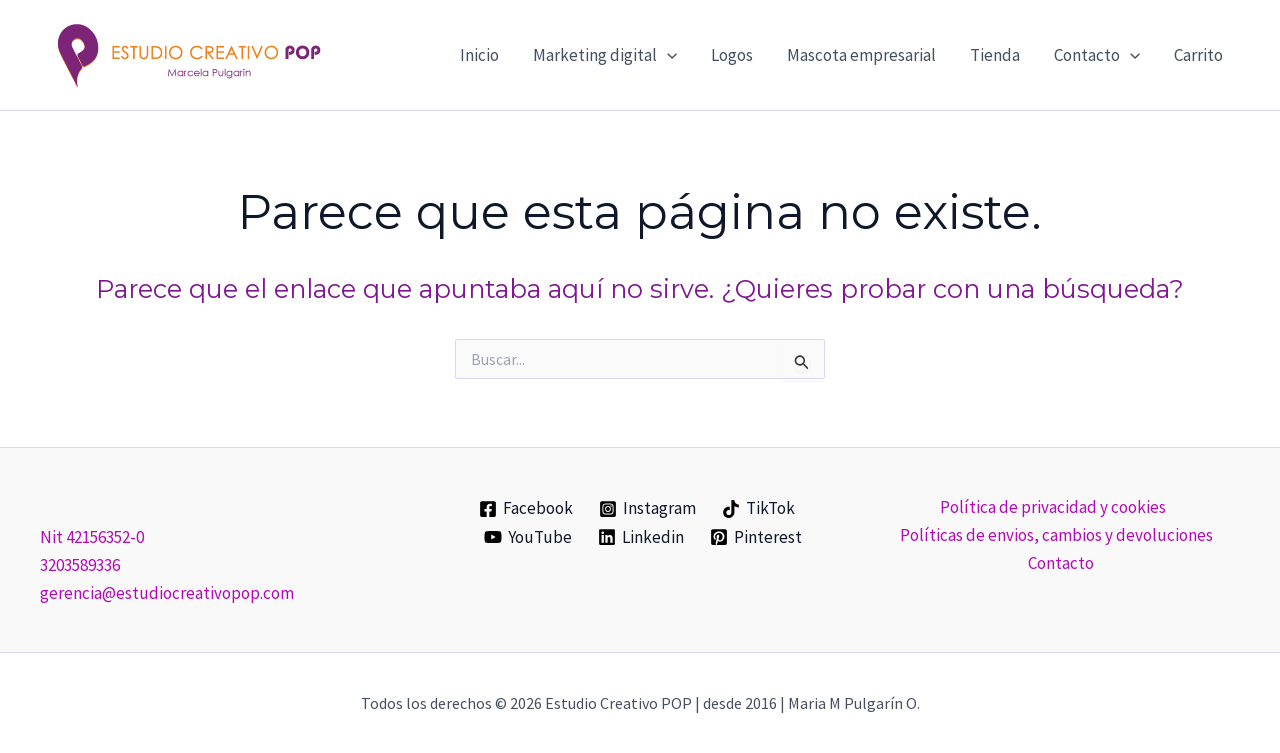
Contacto (1061, 563)
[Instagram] (647, 509)
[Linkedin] (641, 537)
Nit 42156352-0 (92, 537)
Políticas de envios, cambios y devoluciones (1056, 535)
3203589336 (80, 565)
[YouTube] (529, 537)
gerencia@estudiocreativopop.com (167, 593)
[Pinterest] (756, 537)
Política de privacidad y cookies (1052, 507)
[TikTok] (758, 509)
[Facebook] (527, 509)
